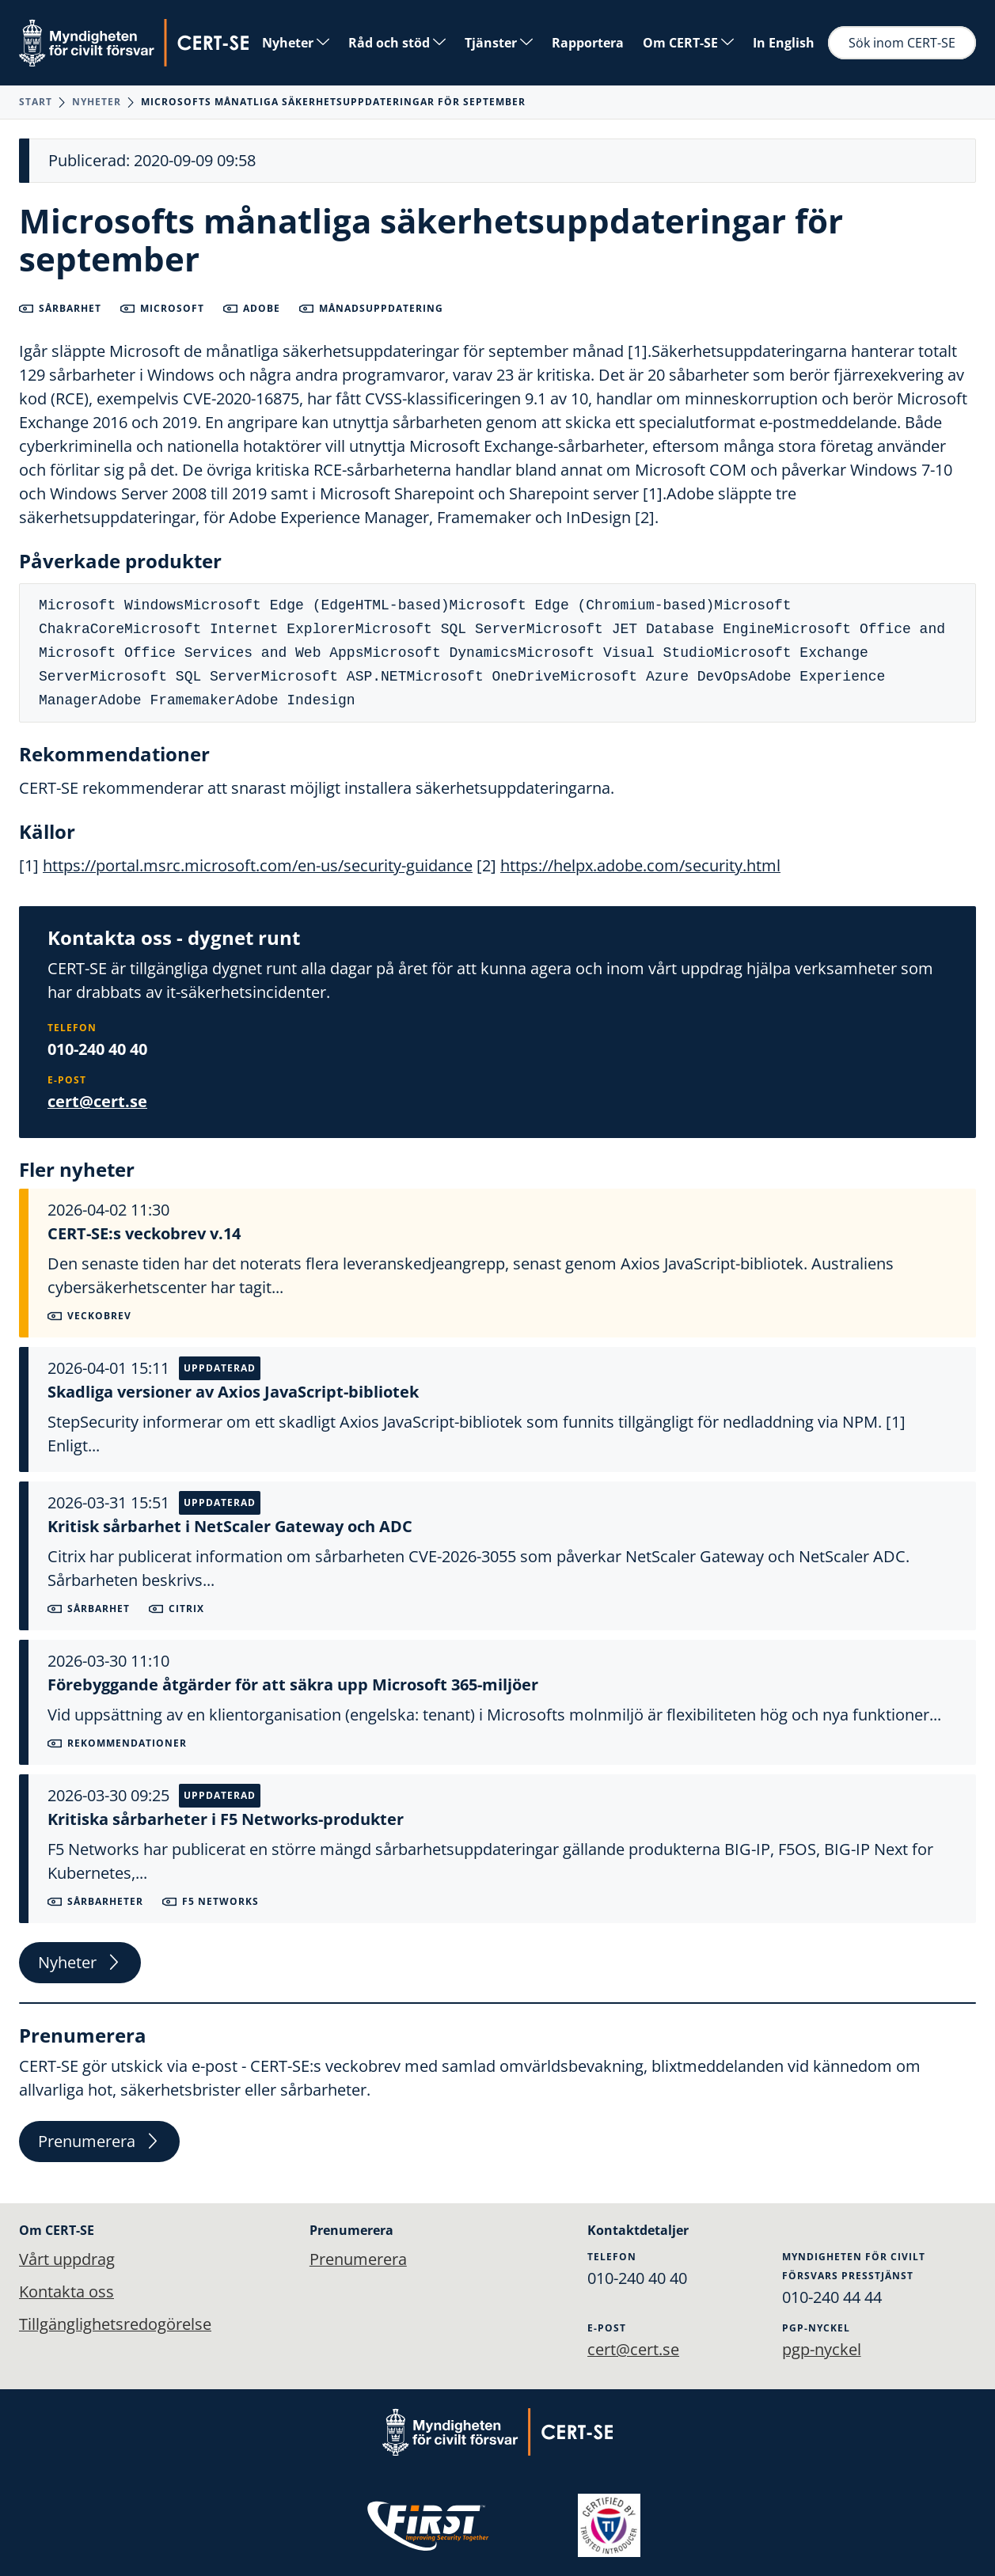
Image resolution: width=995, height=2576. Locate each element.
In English (784, 42)
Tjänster (499, 42)
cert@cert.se (97, 1101)
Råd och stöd (397, 42)
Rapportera (588, 42)
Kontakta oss (66, 2291)
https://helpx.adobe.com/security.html (640, 865)
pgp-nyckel (821, 2348)
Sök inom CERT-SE (902, 42)
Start (35, 101)
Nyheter (295, 42)
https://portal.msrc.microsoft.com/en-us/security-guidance (258, 865)
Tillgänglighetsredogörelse (115, 2324)
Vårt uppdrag (67, 2258)
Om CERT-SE (688, 42)
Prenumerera (99, 2142)
